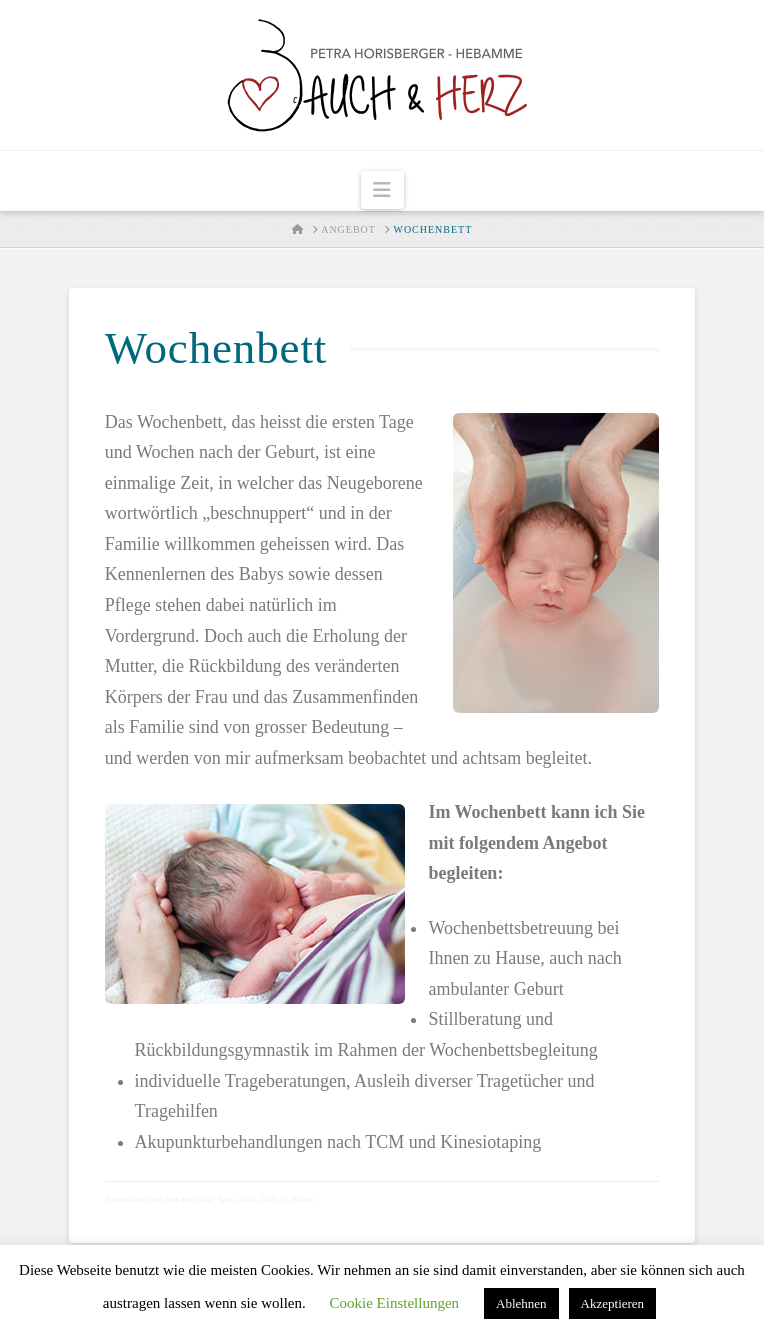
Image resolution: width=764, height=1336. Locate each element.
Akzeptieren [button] (613, 1303)
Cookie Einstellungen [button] (394, 1303)
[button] (382, 190)
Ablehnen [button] (521, 1303)
